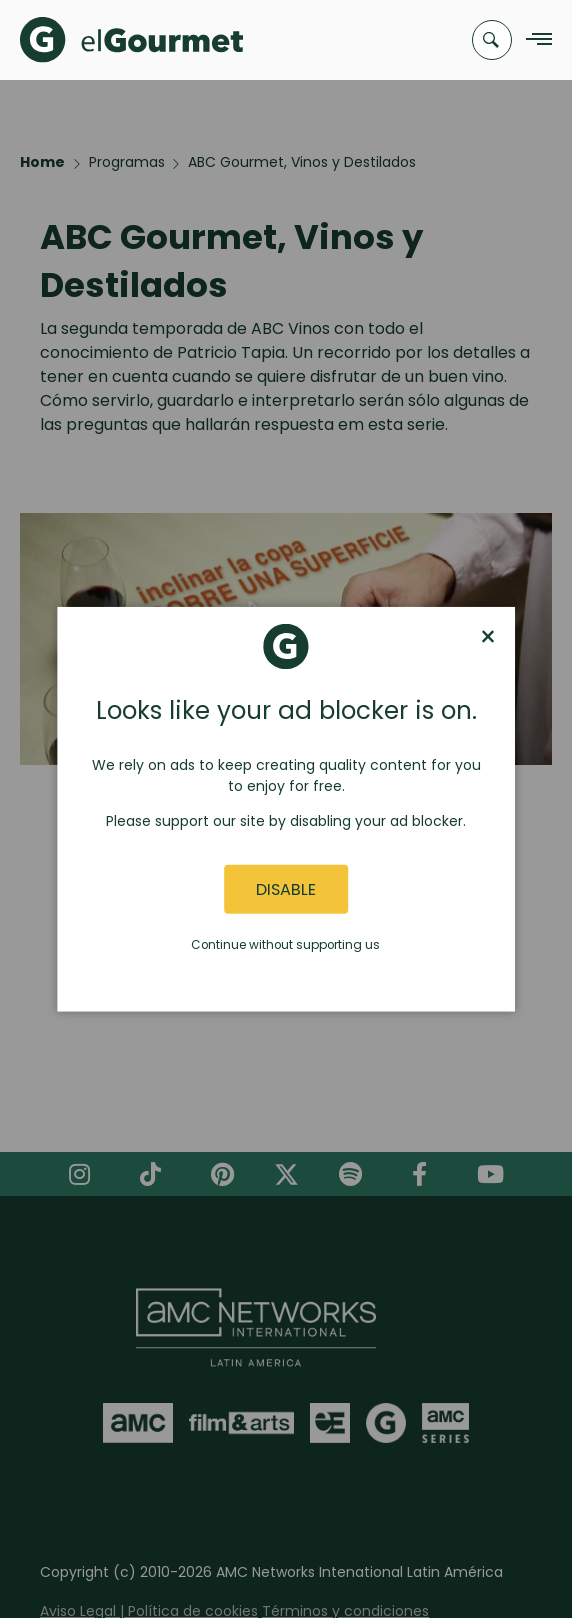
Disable (286, 889)
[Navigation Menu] (533, 40)
